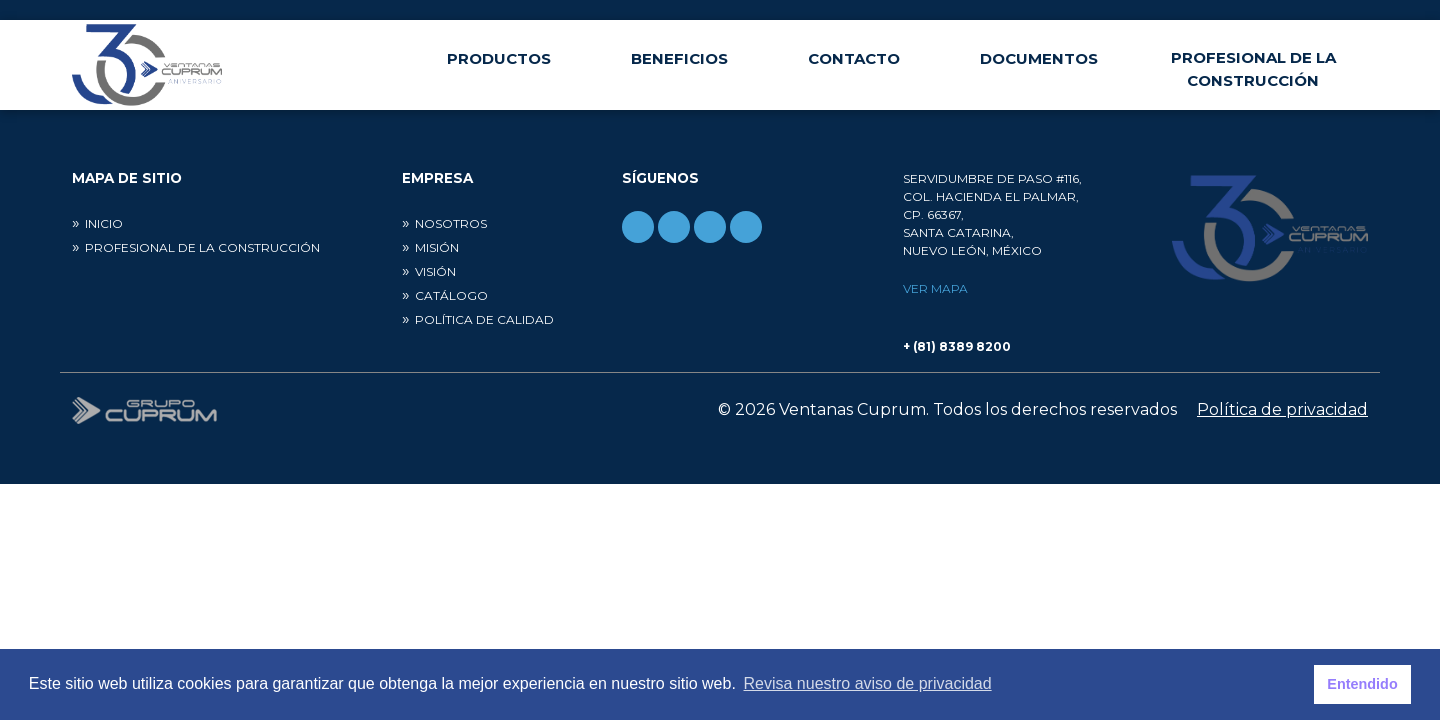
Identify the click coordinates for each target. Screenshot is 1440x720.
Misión (437, 247)
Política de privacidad (1282, 409)
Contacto (854, 58)
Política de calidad (484, 319)
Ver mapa (935, 288)
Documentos (1039, 58)
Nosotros (451, 223)
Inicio (104, 223)
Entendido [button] (1362, 684)
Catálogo (451, 295)
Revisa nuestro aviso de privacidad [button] (868, 683)
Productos (499, 58)
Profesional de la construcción (1253, 69)
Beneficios (679, 58)
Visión (435, 271)
